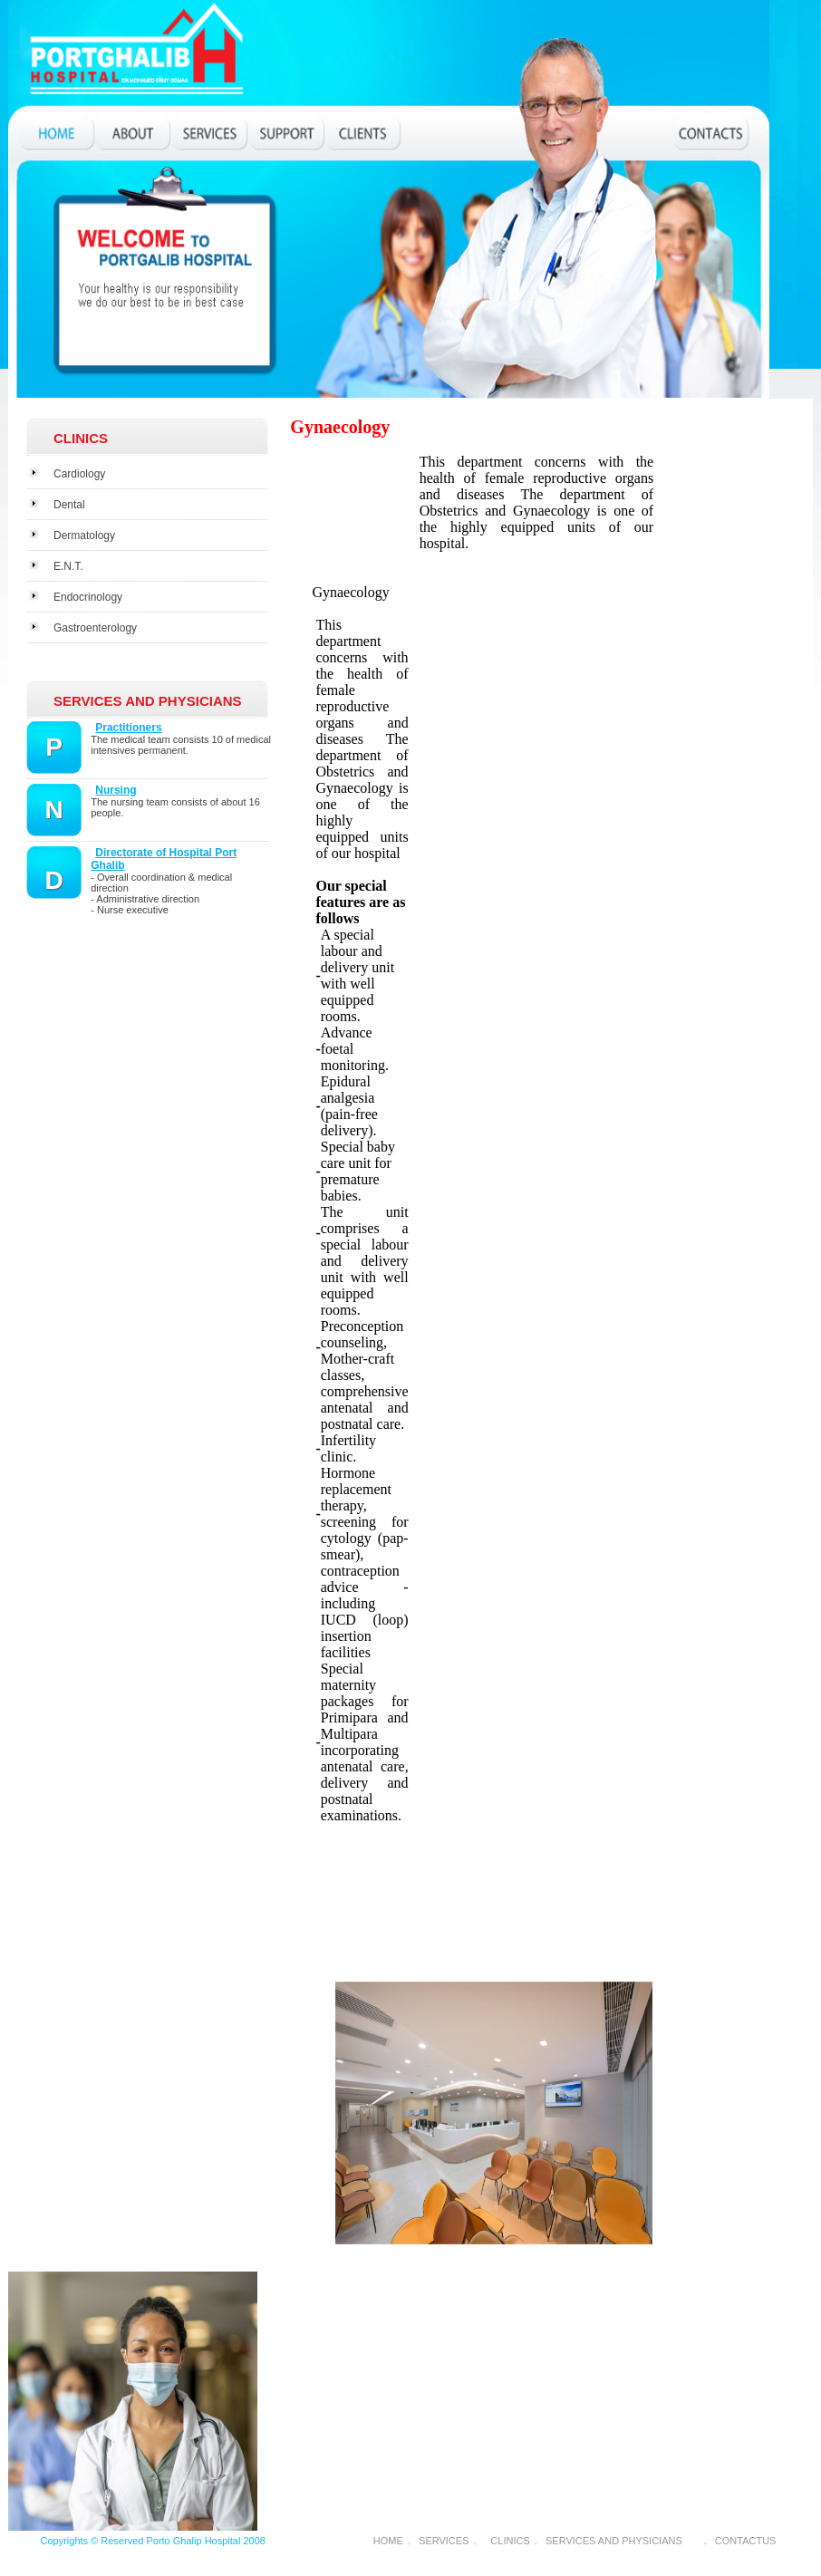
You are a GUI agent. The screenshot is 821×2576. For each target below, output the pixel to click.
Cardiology (79, 474)
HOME (388, 2540)
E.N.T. (68, 566)
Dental (69, 504)
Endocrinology (87, 597)
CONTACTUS (746, 2540)
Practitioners (128, 727)
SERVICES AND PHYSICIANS (614, 2540)
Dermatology (84, 535)
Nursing (115, 790)
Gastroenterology (95, 628)
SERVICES (443, 2540)
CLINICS (509, 2540)
